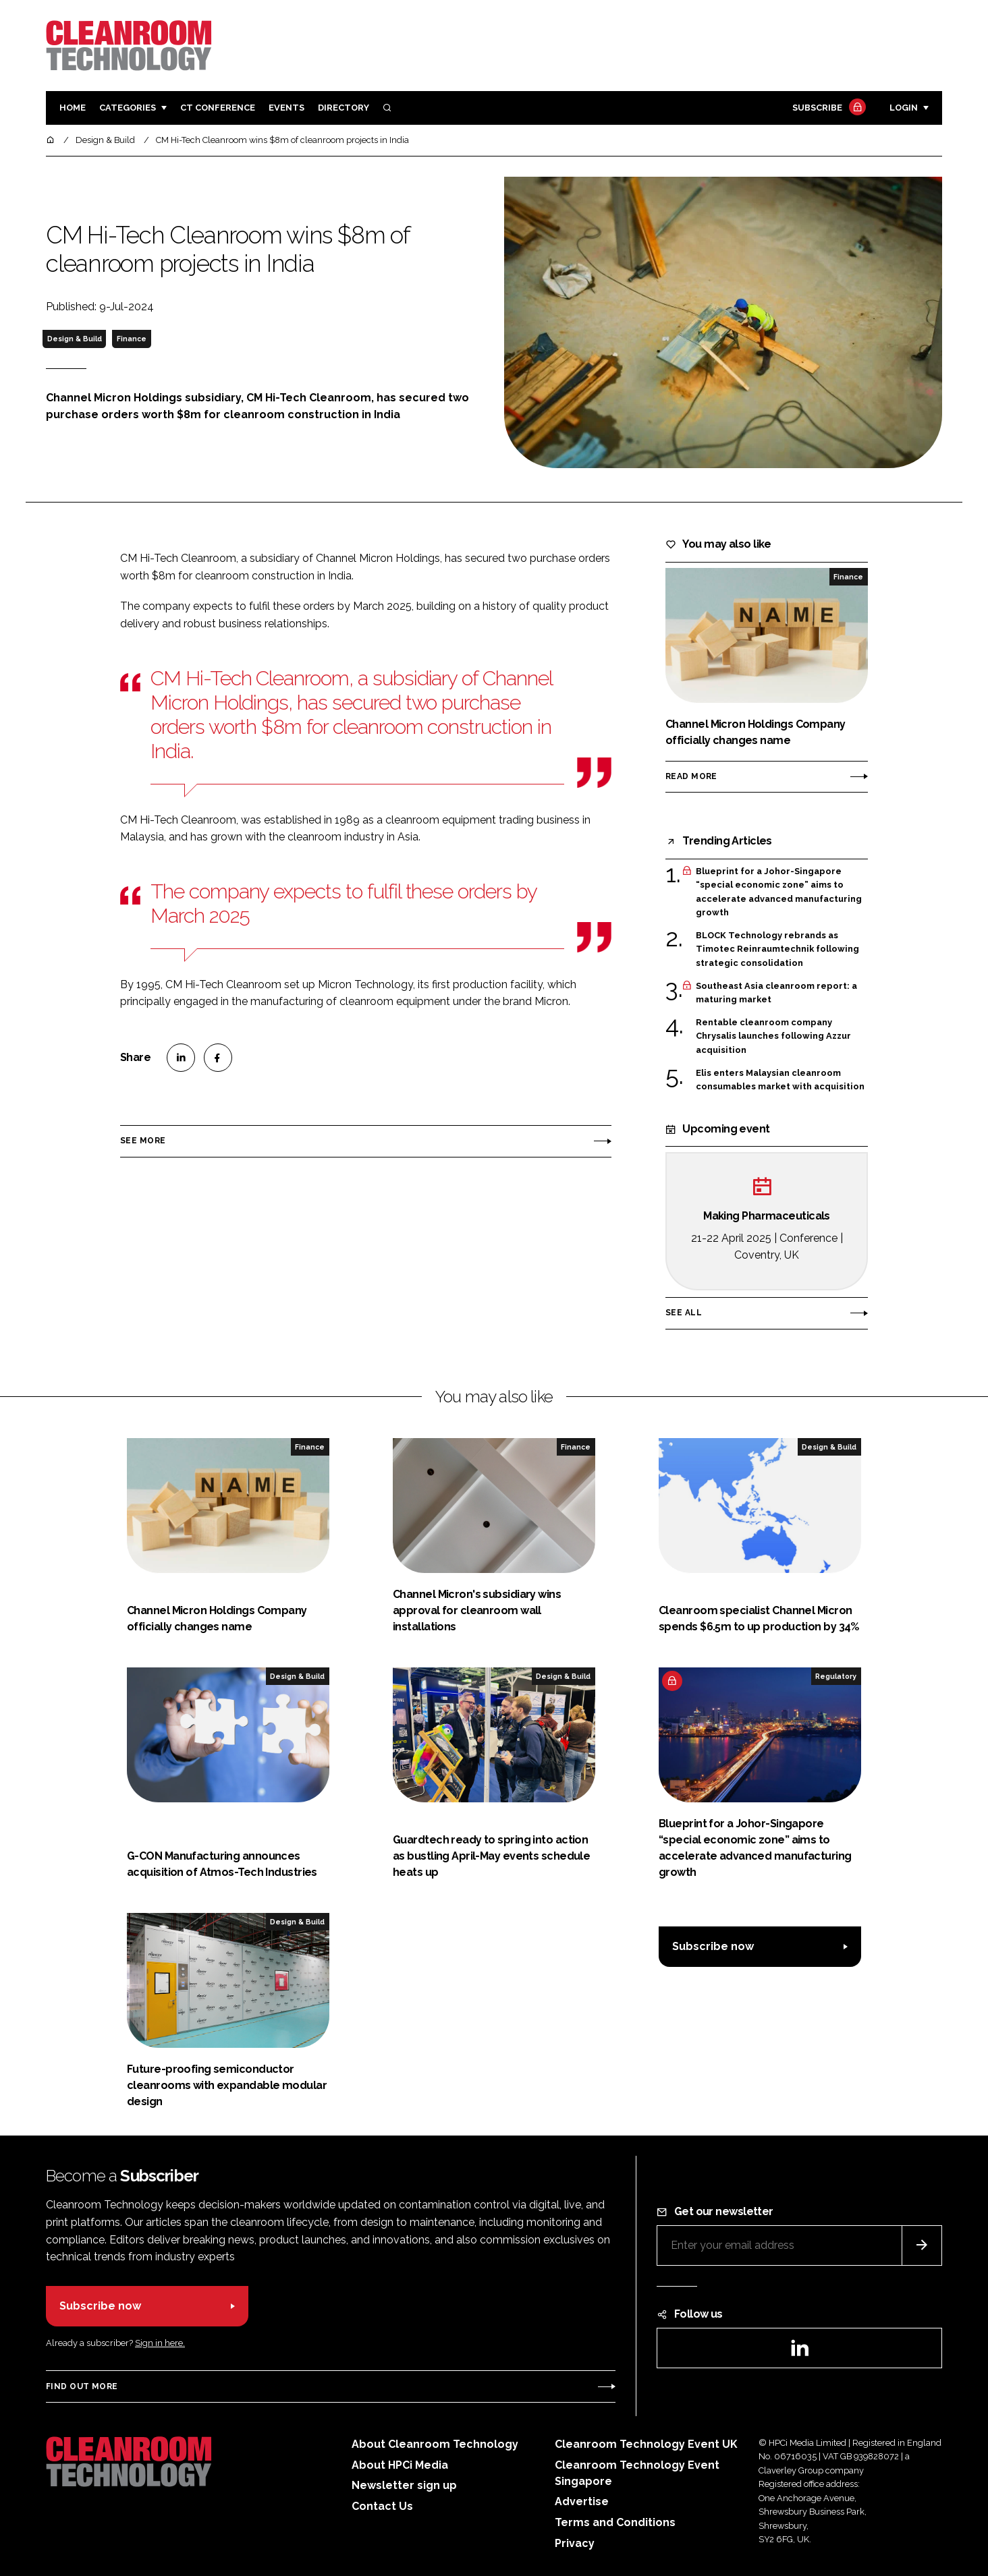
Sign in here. (160, 2343)
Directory (343, 108)
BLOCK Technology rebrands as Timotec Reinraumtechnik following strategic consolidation (777, 949)
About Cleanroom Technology (435, 2444)
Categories (127, 108)
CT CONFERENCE (217, 108)
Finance (131, 339)
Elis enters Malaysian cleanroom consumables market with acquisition (780, 1080)
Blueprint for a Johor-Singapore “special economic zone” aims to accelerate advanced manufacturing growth (779, 892)
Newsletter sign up (404, 2485)
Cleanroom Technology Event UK (646, 2444)
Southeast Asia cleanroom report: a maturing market (776, 993)
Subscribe (827, 108)
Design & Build (74, 339)
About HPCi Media (400, 2465)
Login (903, 108)
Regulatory (835, 1676)
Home (72, 108)
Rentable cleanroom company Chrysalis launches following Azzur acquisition (773, 1036)
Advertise (582, 2501)
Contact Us (382, 2506)
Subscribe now (713, 1946)
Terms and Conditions (615, 2522)
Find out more (81, 2386)
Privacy (575, 2543)
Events (286, 108)
